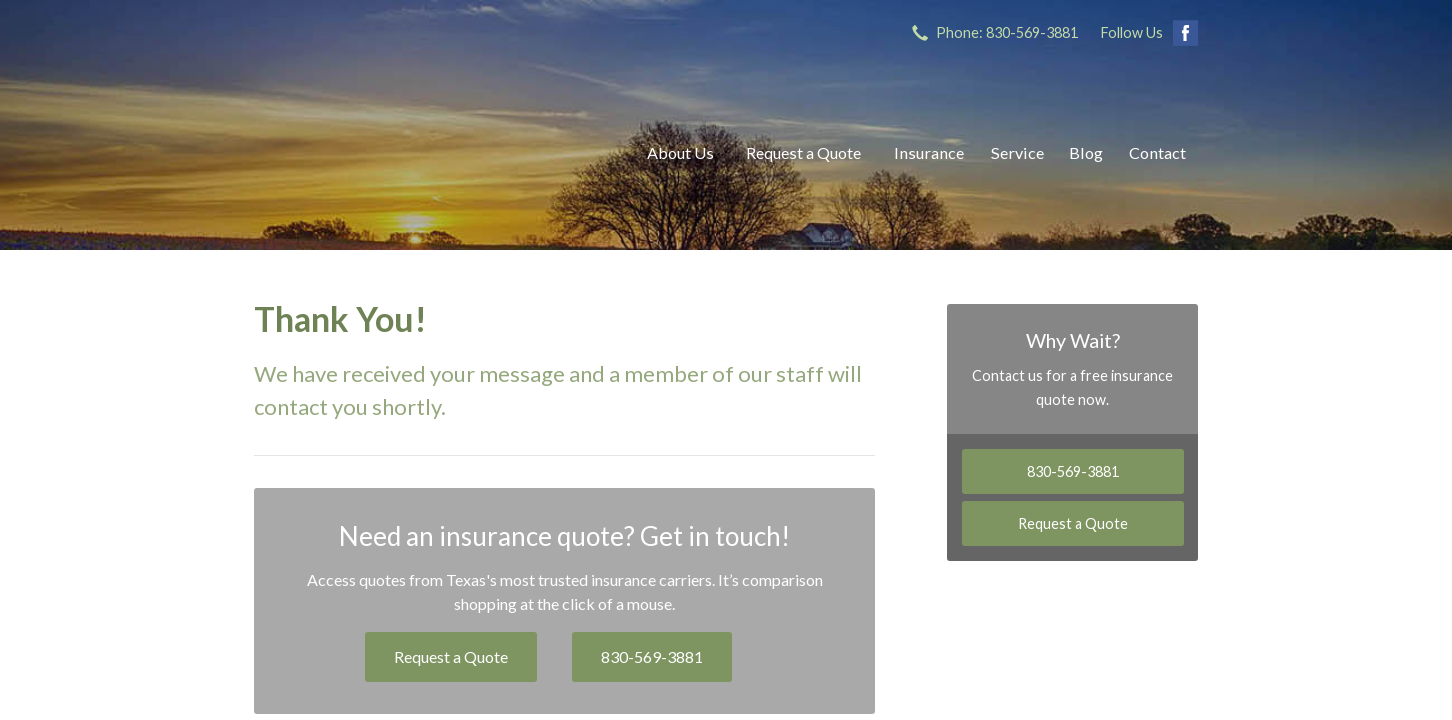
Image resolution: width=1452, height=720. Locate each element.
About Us (680, 152)
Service (1017, 152)
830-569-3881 (652, 656)
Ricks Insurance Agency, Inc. (429, 152)
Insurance (929, 152)
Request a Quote (803, 152)
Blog (1086, 152)
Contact (1157, 152)
